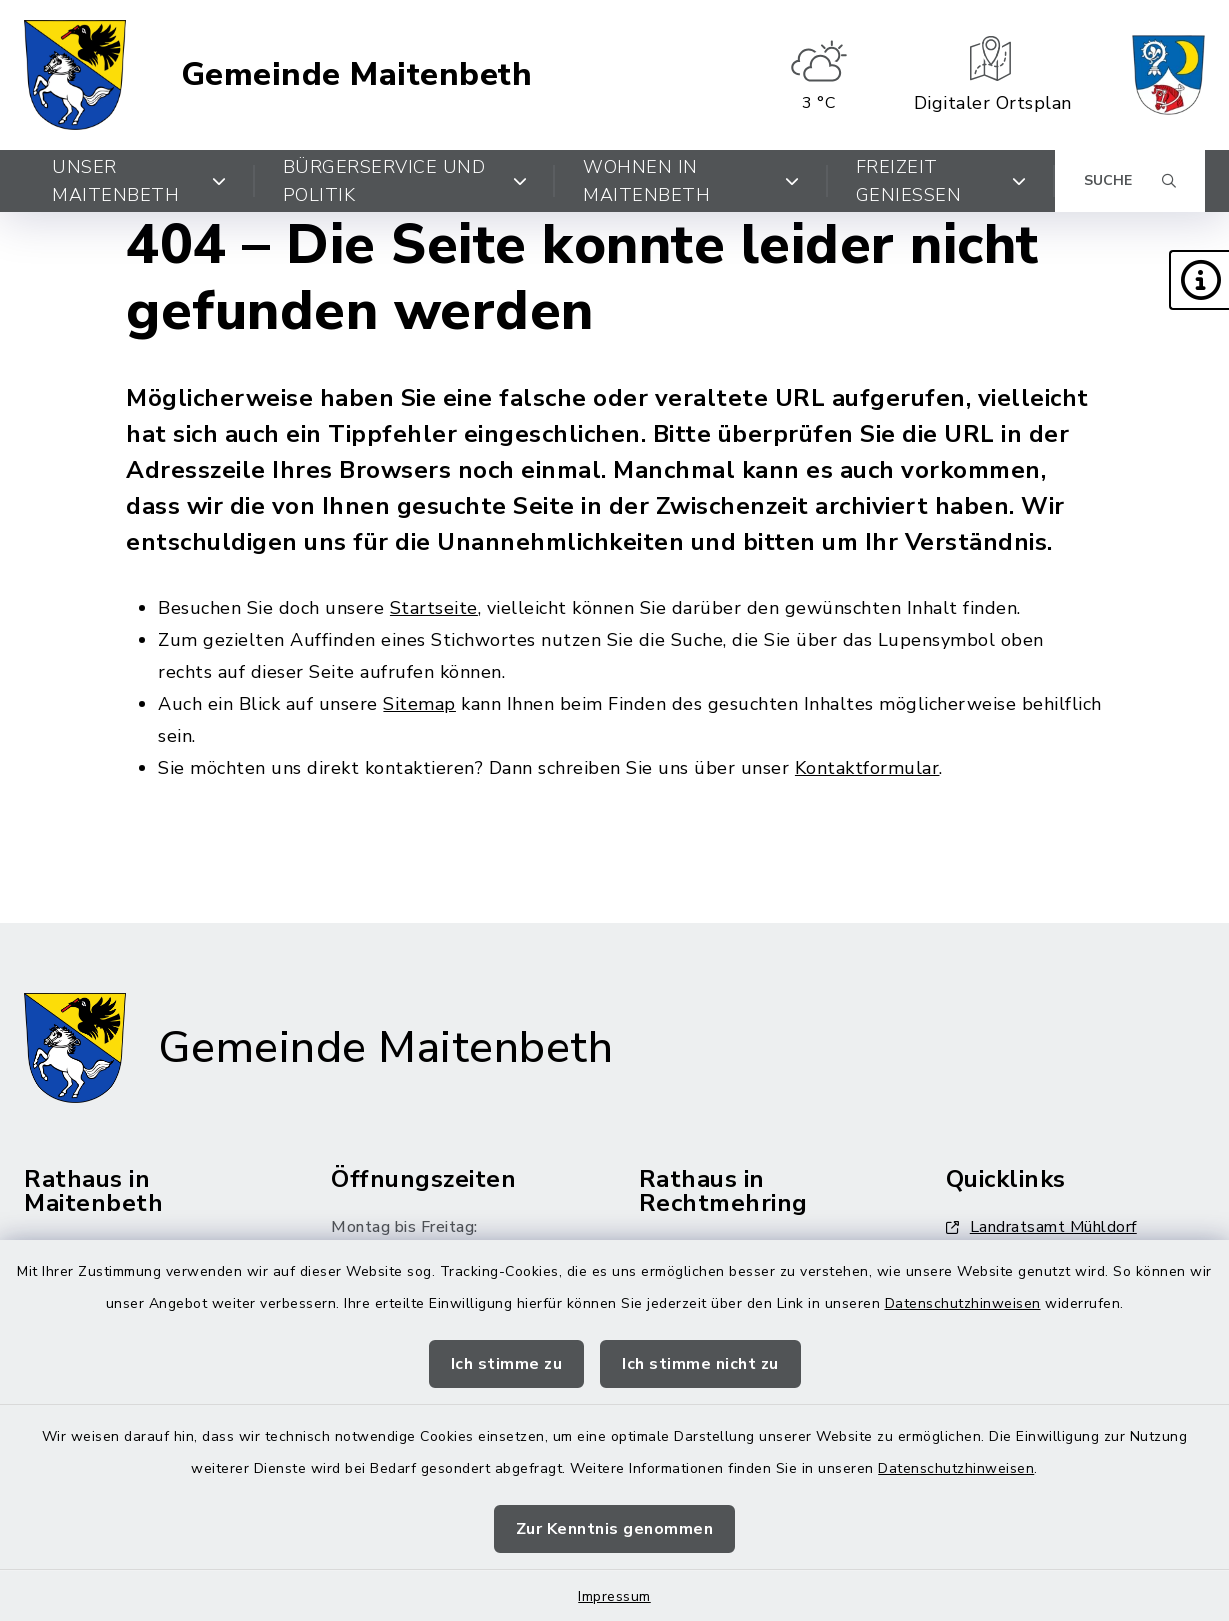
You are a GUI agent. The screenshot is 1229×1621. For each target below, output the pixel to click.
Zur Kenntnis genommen (615, 1529)
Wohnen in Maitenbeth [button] (691, 181)
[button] (1199, 280)
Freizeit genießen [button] (941, 181)
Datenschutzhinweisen (963, 1303)
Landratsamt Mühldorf (1041, 1227)
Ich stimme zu (507, 1364)
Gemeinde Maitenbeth (357, 75)
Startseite (434, 608)
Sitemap (419, 704)
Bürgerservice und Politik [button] (405, 181)
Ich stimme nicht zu (700, 1364)
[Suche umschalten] (1130, 181)
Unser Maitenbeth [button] (139, 181)
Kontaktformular (867, 768)
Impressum (614, 1596)
